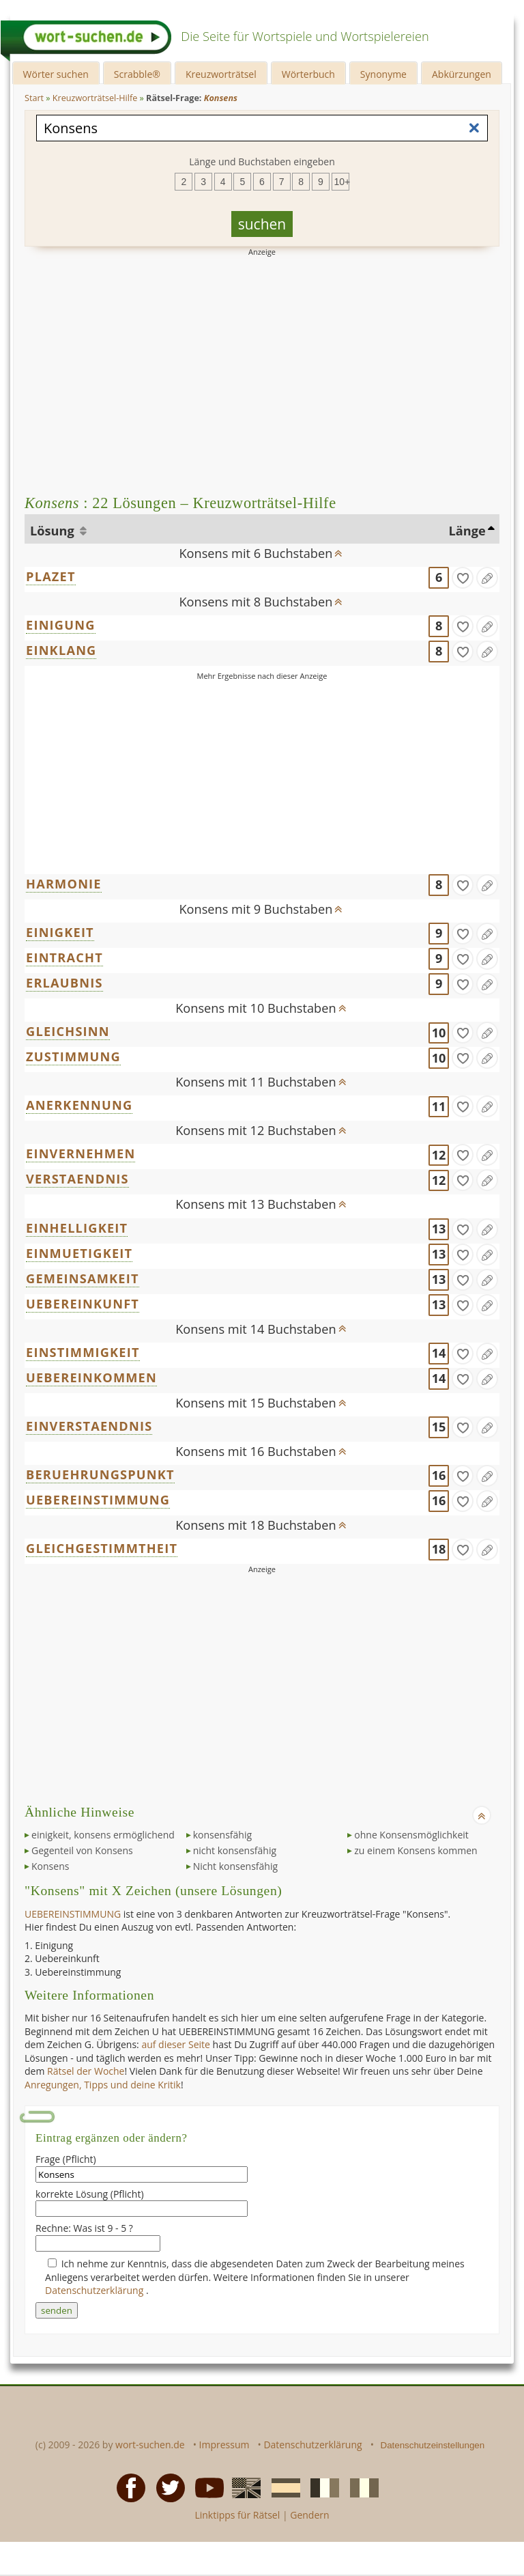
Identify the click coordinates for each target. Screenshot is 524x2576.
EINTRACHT (64, 957)
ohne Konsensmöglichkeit (411, 1834)
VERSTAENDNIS (77, 1179)
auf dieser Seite (175, 2044)
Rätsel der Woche (85, 2070)
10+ (341, 181)
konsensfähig (222, 1834)
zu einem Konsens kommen (415, 1850)
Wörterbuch (308, 74)
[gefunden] (463, 578)
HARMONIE (64, 884)
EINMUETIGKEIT (79, 1253)
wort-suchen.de (150, 2444)
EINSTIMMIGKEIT (83, 1352)
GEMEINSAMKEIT (82, 1278)
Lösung (53, 530)
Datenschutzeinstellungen (433, 2445)
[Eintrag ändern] (487, 578)
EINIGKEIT (60, 932)
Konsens (50, 1866)
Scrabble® (137, 74)
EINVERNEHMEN (80, 1153)
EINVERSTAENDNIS (89, 1426)
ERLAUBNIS (64, 983)
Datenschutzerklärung (95, 2290)
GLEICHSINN (68, 1031)
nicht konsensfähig (234, 1850)
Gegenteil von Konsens (82, 1850)
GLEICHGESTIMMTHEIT (101, 1548)
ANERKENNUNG (79, 1105)
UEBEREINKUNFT (82, 1304)
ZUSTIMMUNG (73, 1056)
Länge (466, 530)
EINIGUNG (61, 625)
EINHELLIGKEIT (77, 1228)
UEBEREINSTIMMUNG (98, 1500)
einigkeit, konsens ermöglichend (103, 1834)
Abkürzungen (461, 74)
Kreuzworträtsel (221, 74)
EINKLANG (61, 650)
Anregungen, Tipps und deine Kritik (103, 2084)
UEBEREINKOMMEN (91, 1377)
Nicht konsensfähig (235, 1866)
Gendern (309, 2514)
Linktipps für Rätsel (237, 2514)
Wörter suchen (56, 74)
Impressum (224, 2444)
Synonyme (383, 74)
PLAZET (51, 576)
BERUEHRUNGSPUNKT (100, 1474)
